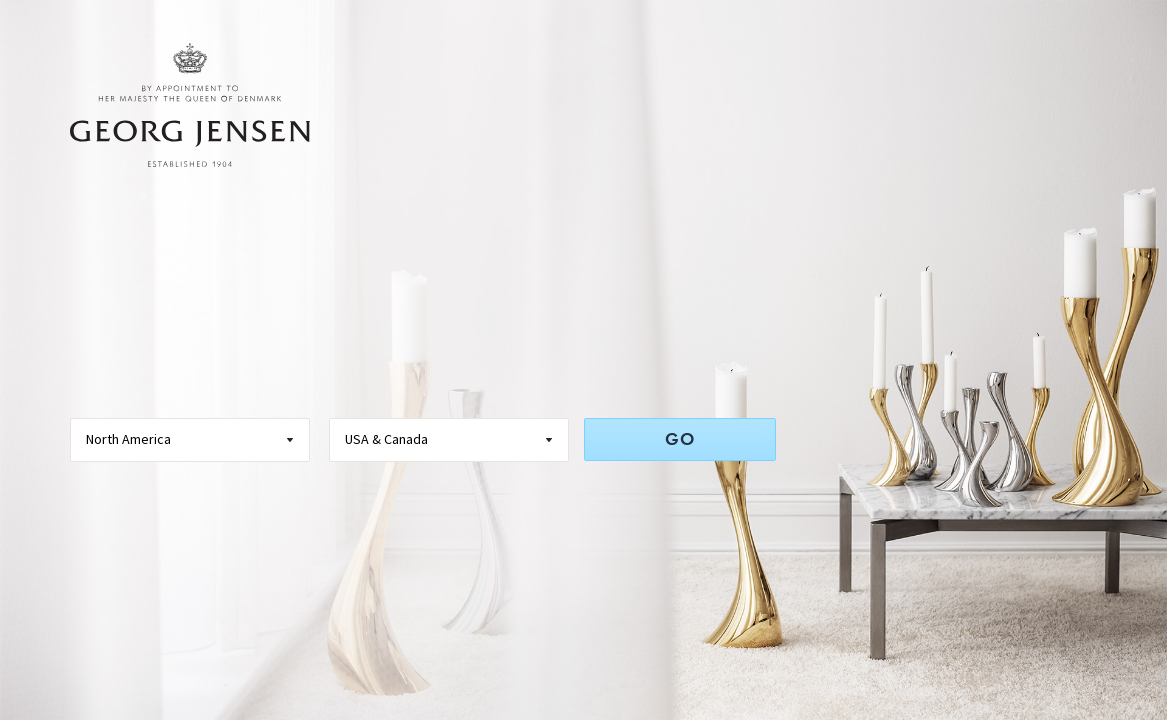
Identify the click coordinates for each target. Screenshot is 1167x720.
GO (680, 438)
